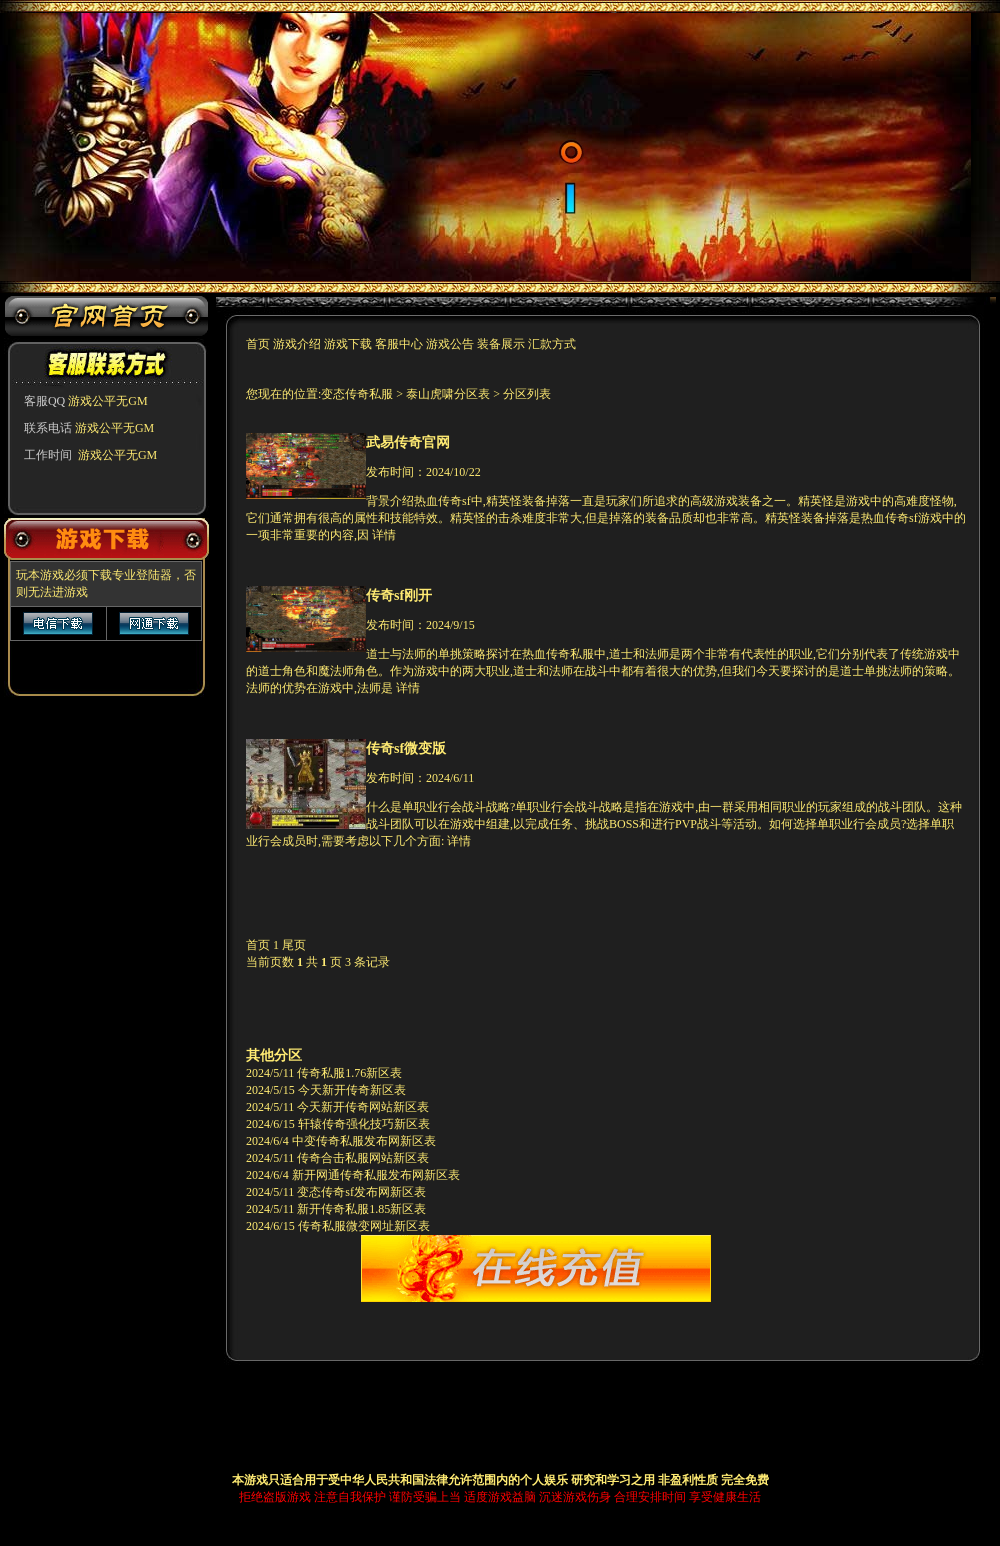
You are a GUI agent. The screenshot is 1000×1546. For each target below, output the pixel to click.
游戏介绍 (298, 344)
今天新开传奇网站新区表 (363, 1107)
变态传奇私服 (358, 394)
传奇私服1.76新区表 (349, 1073)
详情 (384, 535)
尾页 (294, 945)
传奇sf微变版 (406, 748)
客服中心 (399, 344)
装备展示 (501, 344)
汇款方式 (552, 344)
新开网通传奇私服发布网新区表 (376, 1175)
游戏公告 (450, 344)
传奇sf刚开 (399, 595)
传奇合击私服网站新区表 (363, 1158)
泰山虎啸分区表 (448, 394)
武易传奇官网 (408, 442)
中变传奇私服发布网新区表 (364, 1141)
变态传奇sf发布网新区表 (361, 1192)
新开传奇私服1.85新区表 (361, 1209)
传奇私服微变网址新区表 (364, 1226)
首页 (259, 344)
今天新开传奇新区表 (352, 1090)
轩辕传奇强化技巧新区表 (364, 1124)
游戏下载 (348, 344)
